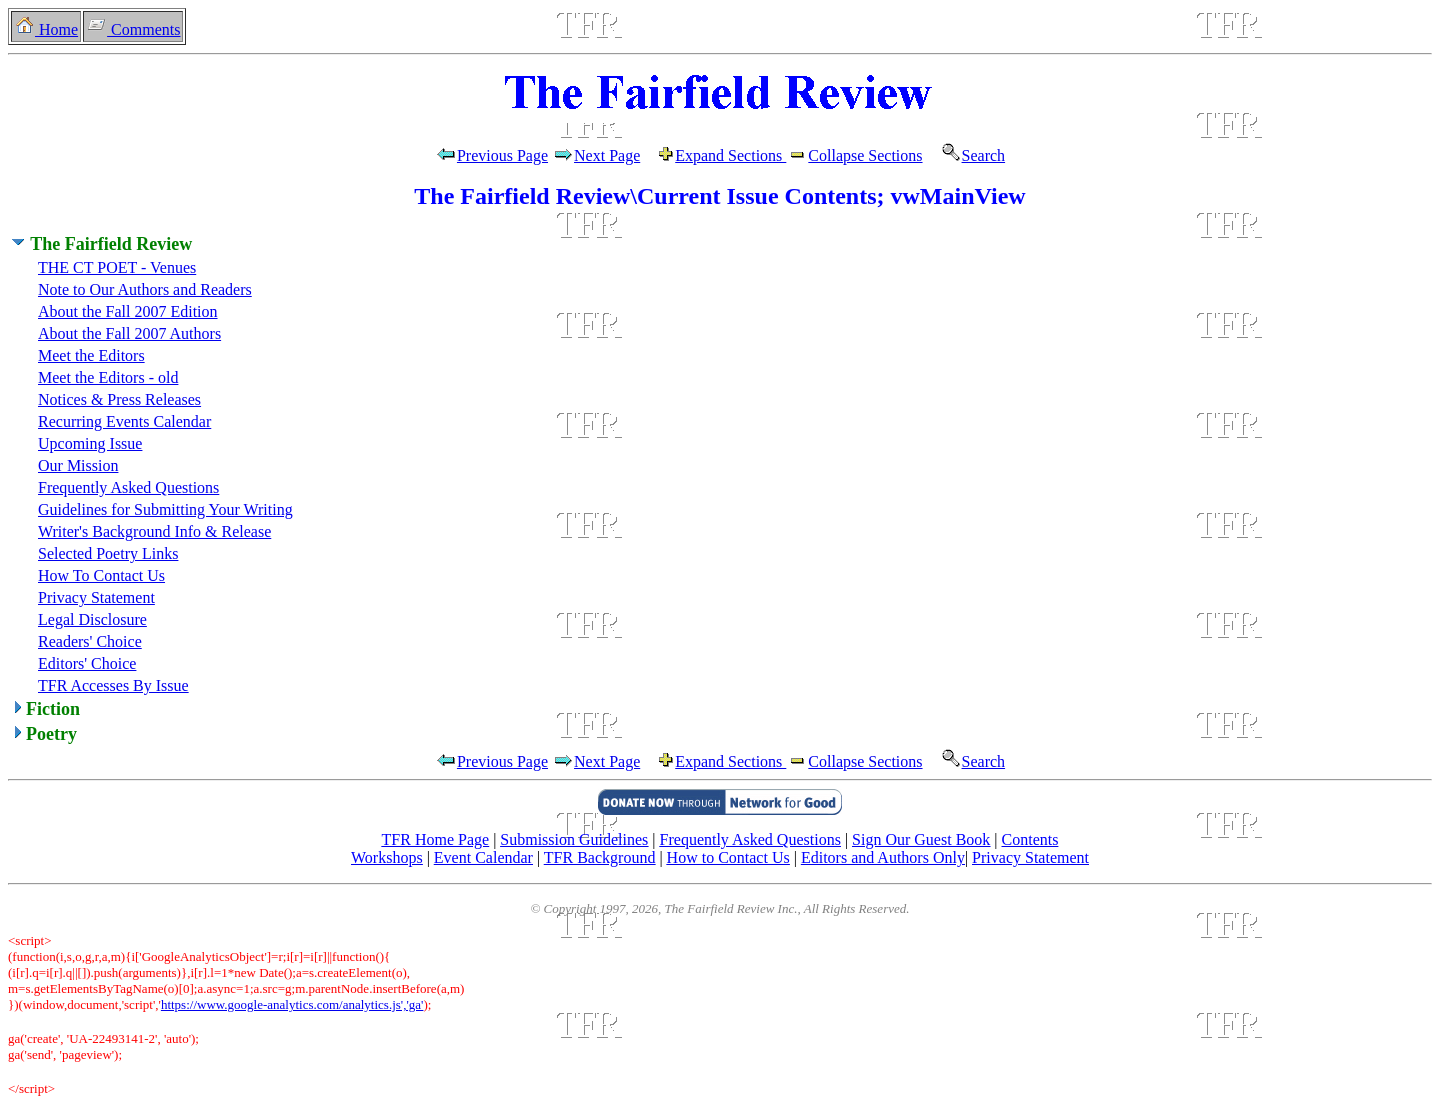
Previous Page (491, 155)
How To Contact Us (101, 575)
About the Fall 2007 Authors (129, 333)
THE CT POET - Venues (117, 267)
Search (966, 155)
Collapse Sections (854, 155)
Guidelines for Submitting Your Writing (165, 509)
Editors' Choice (87, 663)
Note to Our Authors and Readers (145, 289)
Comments (133, 29)
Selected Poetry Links (108, 553)
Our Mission (78, 465)
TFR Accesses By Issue (113, 685)
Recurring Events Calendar (124, 421)
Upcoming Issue (90, 443)
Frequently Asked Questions (128, 487)
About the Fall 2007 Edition (128, 311)
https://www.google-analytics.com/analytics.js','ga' (292, 1004)
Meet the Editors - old (108, 377)
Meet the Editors (91, 355)
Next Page (613, 155)
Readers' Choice (90, 641)
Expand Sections (730, 155)
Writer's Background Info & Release (154, 531)
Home (46, 29)
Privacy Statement (96, 597)
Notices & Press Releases (119, 399)
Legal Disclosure (92, 619)
